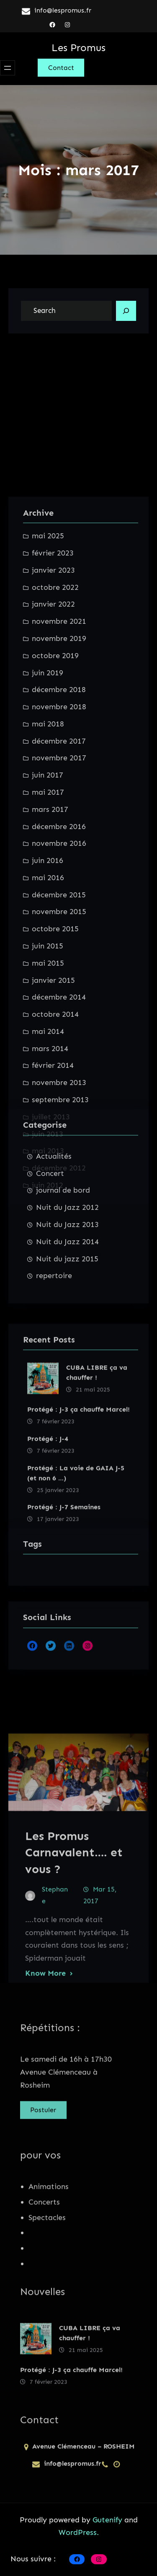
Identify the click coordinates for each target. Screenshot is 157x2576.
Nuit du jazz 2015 (67, 1344)
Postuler (43, 2118)
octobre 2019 (55, 968)
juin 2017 (47, 1088)
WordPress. (79, 2532)
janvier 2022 (53, 917)
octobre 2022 (55, 899)
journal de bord (63, 1276)
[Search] (126, 311)
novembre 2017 (59, 1070)
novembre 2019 (59, 951)
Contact (61, 68)
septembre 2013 (60, 1412)
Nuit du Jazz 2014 (67, 1328)
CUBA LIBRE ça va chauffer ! (96, 1473)
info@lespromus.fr (62, 10)
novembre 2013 (59, 1395)
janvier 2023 (53, 882)
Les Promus (78, 47)
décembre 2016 (59, 1139)
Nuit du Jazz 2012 (67, 1293)
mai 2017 (48, 1104)
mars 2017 (50, 1122)
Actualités (54, 1242)
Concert (50, 1259)
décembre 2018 (59, 1002)
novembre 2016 (59, 1156)
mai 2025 (48, 848)
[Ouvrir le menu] (7, 67)
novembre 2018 (59, 1019)
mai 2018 (48, 1036)
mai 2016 (48, 1190)
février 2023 (53, 865)
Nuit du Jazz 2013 (67, 1310)
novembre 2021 (59, 934)
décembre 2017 (59, 1053)
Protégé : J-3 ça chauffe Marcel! (78, 1510)
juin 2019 (47, 985)
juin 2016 (47, 1173)
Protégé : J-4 (47, 1539)
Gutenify (108, 2519)
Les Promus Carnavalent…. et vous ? (74, 1969)
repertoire (54, 1362)
